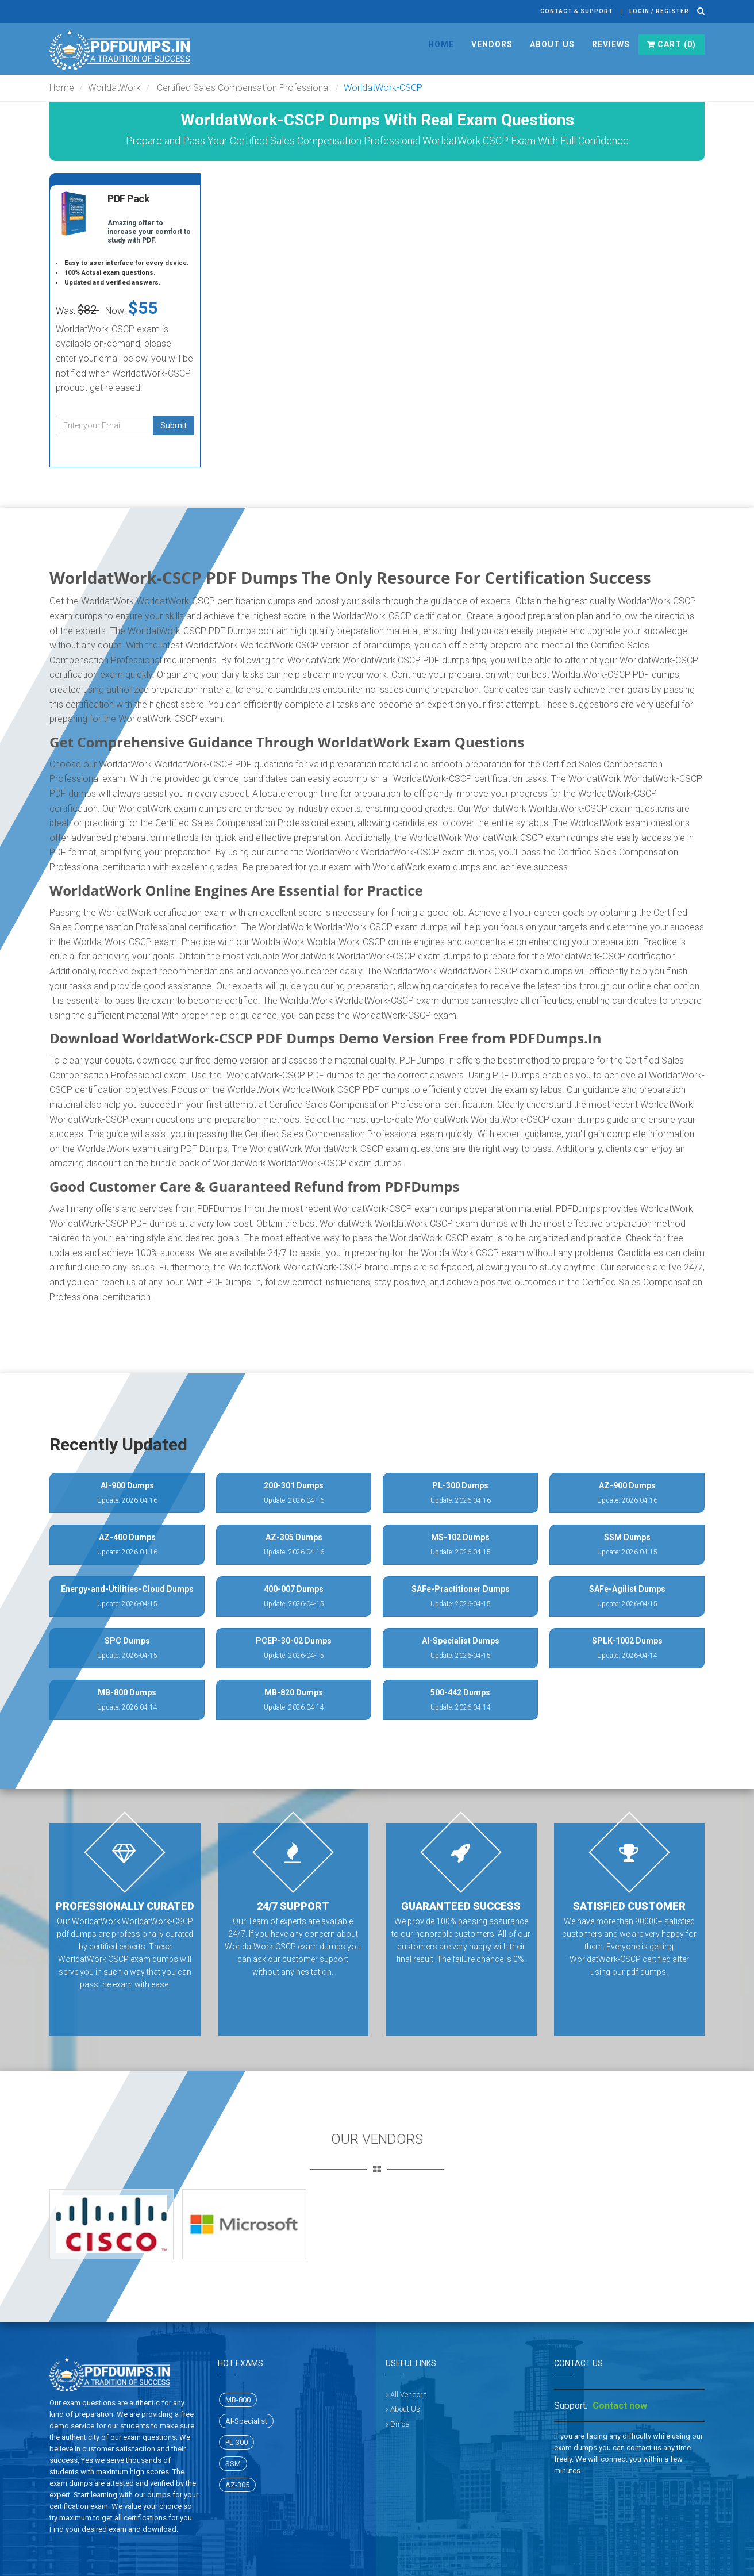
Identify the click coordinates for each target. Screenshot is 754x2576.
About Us (552, 44)
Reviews (611, 44)
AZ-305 (237, 2485)
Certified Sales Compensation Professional (242, 87)
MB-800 (238, 2399)
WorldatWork (114, 87)
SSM (233, 2463)
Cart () (671, 44)
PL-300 (236, 2442)
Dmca (400, 2424)
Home (441, 44)
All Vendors (408, 2394)
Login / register (659, 11)
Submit (173, 425)
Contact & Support (576, 11)
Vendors (492, 44)
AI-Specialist (246, 2421)
